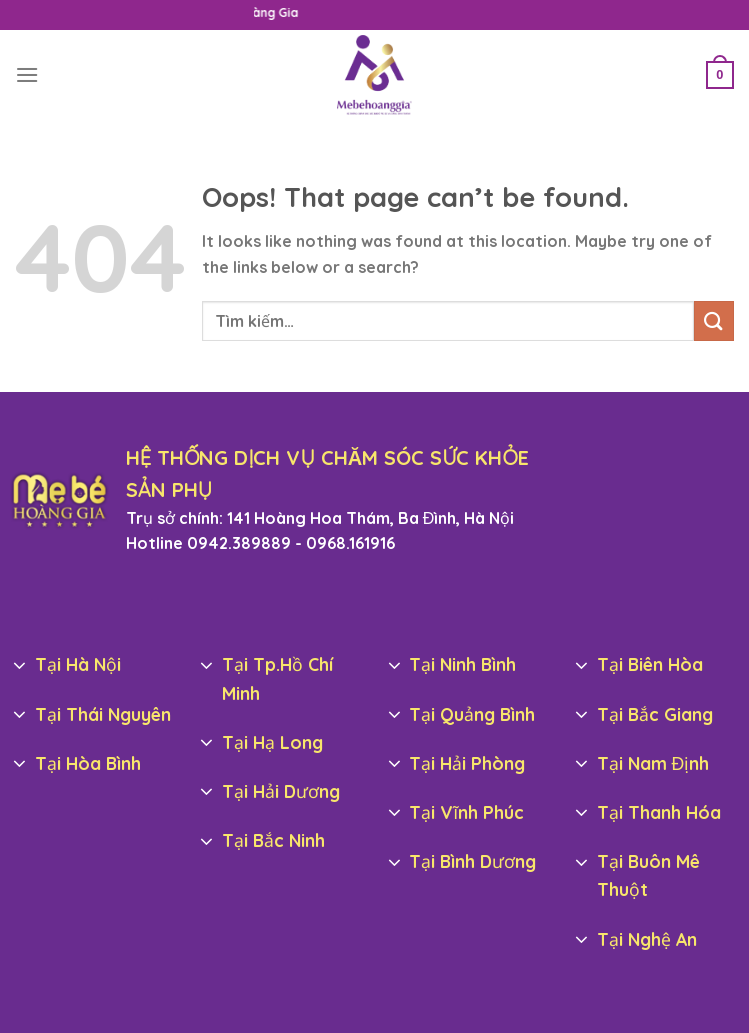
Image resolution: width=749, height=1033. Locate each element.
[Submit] (714, 320)
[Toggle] (20, 666)
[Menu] (27, 74)
